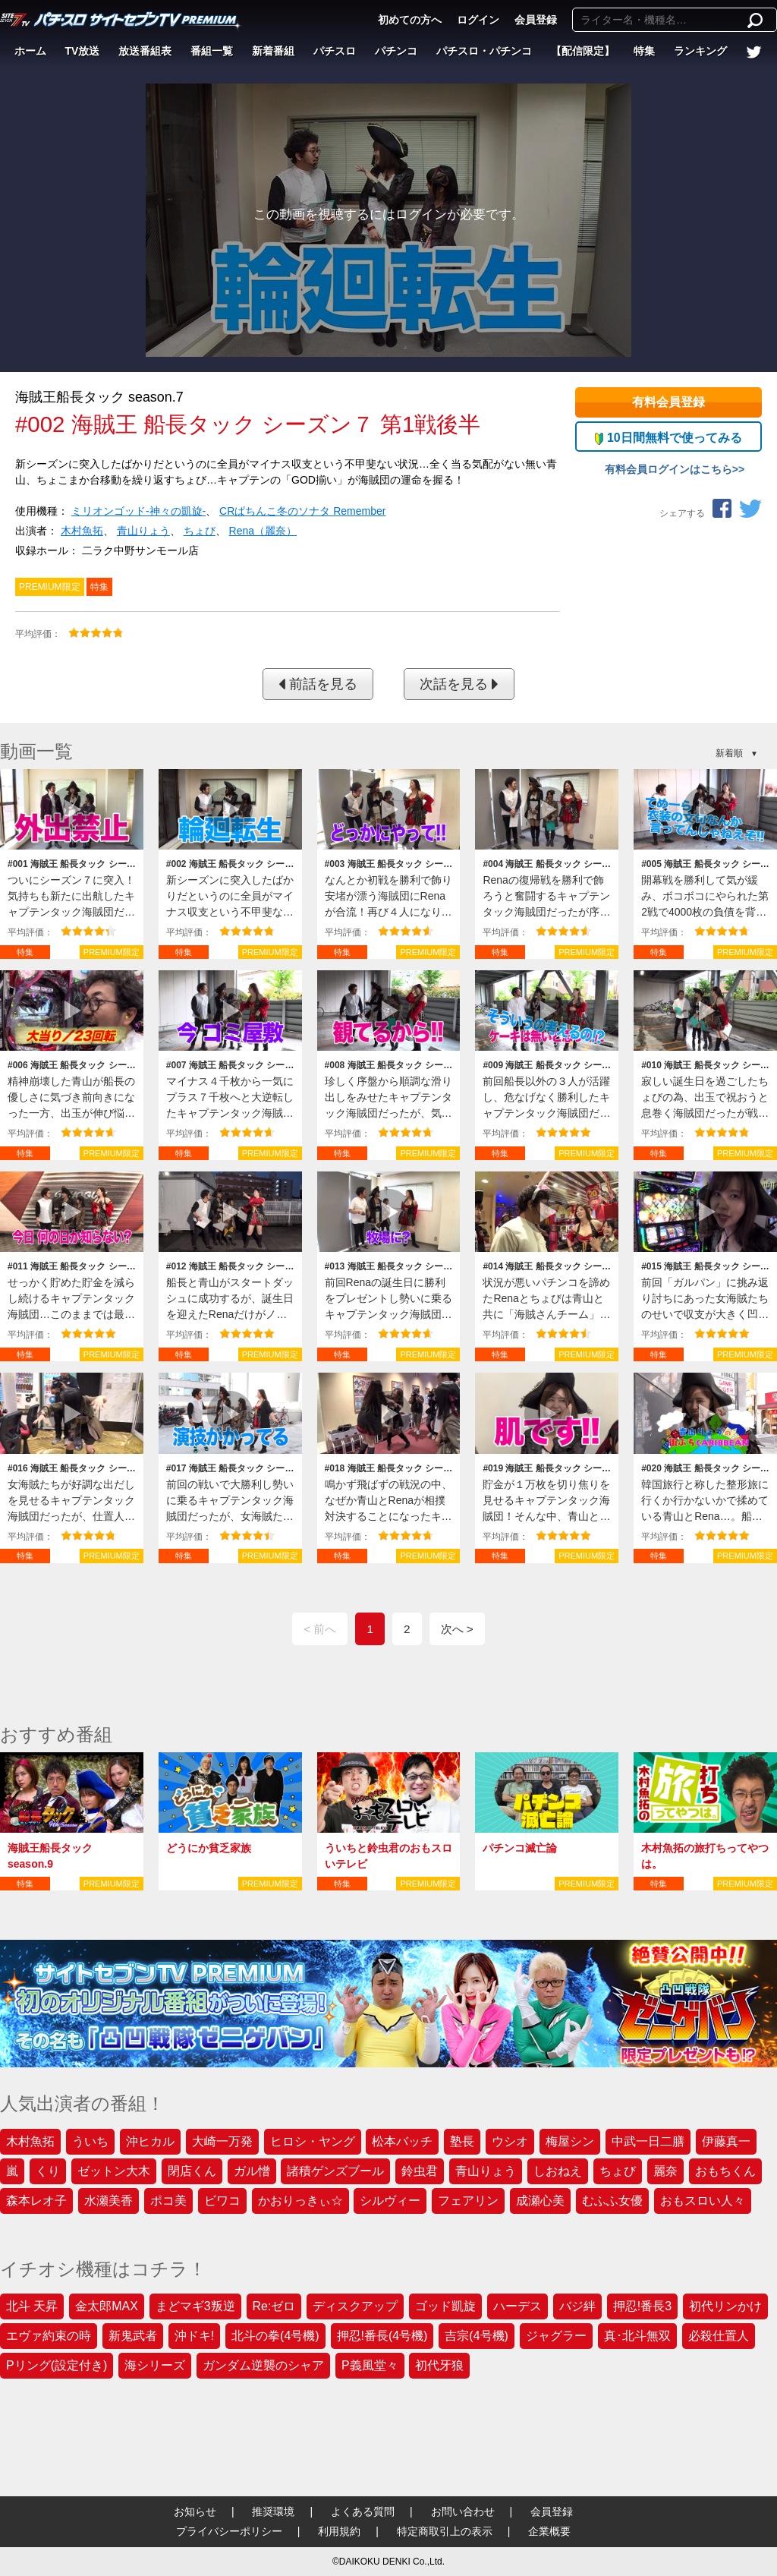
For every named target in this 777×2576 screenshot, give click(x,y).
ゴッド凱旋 (445, 2306)
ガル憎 (252, 2171)
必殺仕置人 (718, 2335)
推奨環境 (273, 2511)
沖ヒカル (150, 2141)
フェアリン (468, 2200)
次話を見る (459, 684)
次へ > (457, 1628)
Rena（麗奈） (263, 531)
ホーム (30, 51)
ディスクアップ (355, 2306)
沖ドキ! (194, 2335)
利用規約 (339, 2531)
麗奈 (665, 2171)
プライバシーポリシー (229, 2531)
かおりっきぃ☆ (300, 2200)
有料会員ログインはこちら (668, 469)
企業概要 (549, 2531)
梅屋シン (570, 2141)
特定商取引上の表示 (444, 2531)
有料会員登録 (668, 402)
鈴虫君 (419, 2171)
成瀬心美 (540, 2200)
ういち (90, 2141)
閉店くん (192, 2171)
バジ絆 (577, 2306)
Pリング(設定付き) (56, 2365)
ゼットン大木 (113, 2171)
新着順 (729, 753)
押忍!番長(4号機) (382, 2335)
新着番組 (273, 51)
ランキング (700, 51)
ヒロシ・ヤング (312, 2141)
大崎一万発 (222, 2141)
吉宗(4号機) (476, 2335)
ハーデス (517, 2306)
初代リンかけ (725, 2306)
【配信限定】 (583, 51)
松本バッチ (402, 2141)
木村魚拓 (82, 531)
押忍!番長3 (642, 2306)
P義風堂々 (369, 2365)
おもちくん (725, 2171)
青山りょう (143, 531)
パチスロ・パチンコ (484, 51)
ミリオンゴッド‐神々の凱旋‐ (138, 511)
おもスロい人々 (702, 2200)
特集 (644, 51)
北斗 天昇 (32, 2306)
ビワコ (222, 2200)
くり (48, 2171)
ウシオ (510, 2141)
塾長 (462, 2141)
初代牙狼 (439, 2365)
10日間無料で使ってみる (668, 438)
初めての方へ (410, 20)
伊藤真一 (726, 2141)
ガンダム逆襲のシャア (263, 2365)
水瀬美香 (108, 2200)
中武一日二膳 (648, 2141)
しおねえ (557, 2171)
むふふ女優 (612, 2200)
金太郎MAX (106, 2306)
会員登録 (535, 20)
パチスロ (334, 51)
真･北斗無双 (637, 2335)
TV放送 (82, 51)
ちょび (199, 531)
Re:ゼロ (274, 2306)
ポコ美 (168, 2200)
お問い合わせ (463, 2511)
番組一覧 (211, 51)
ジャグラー (556, 2335)
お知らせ (195, 2511)
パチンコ (396, 51)
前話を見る (317, 684)
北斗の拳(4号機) (275, 2335)
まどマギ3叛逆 (195, 2306)
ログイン (478, 20)
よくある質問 (363, 2511)
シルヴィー (390, 2200)
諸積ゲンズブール (335, 2171)
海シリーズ (154, 2365)
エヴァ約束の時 (48, 2335)
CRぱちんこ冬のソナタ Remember (302, 511)
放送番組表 (144, 51)
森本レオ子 (36, 2200)
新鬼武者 (133, 2335)
